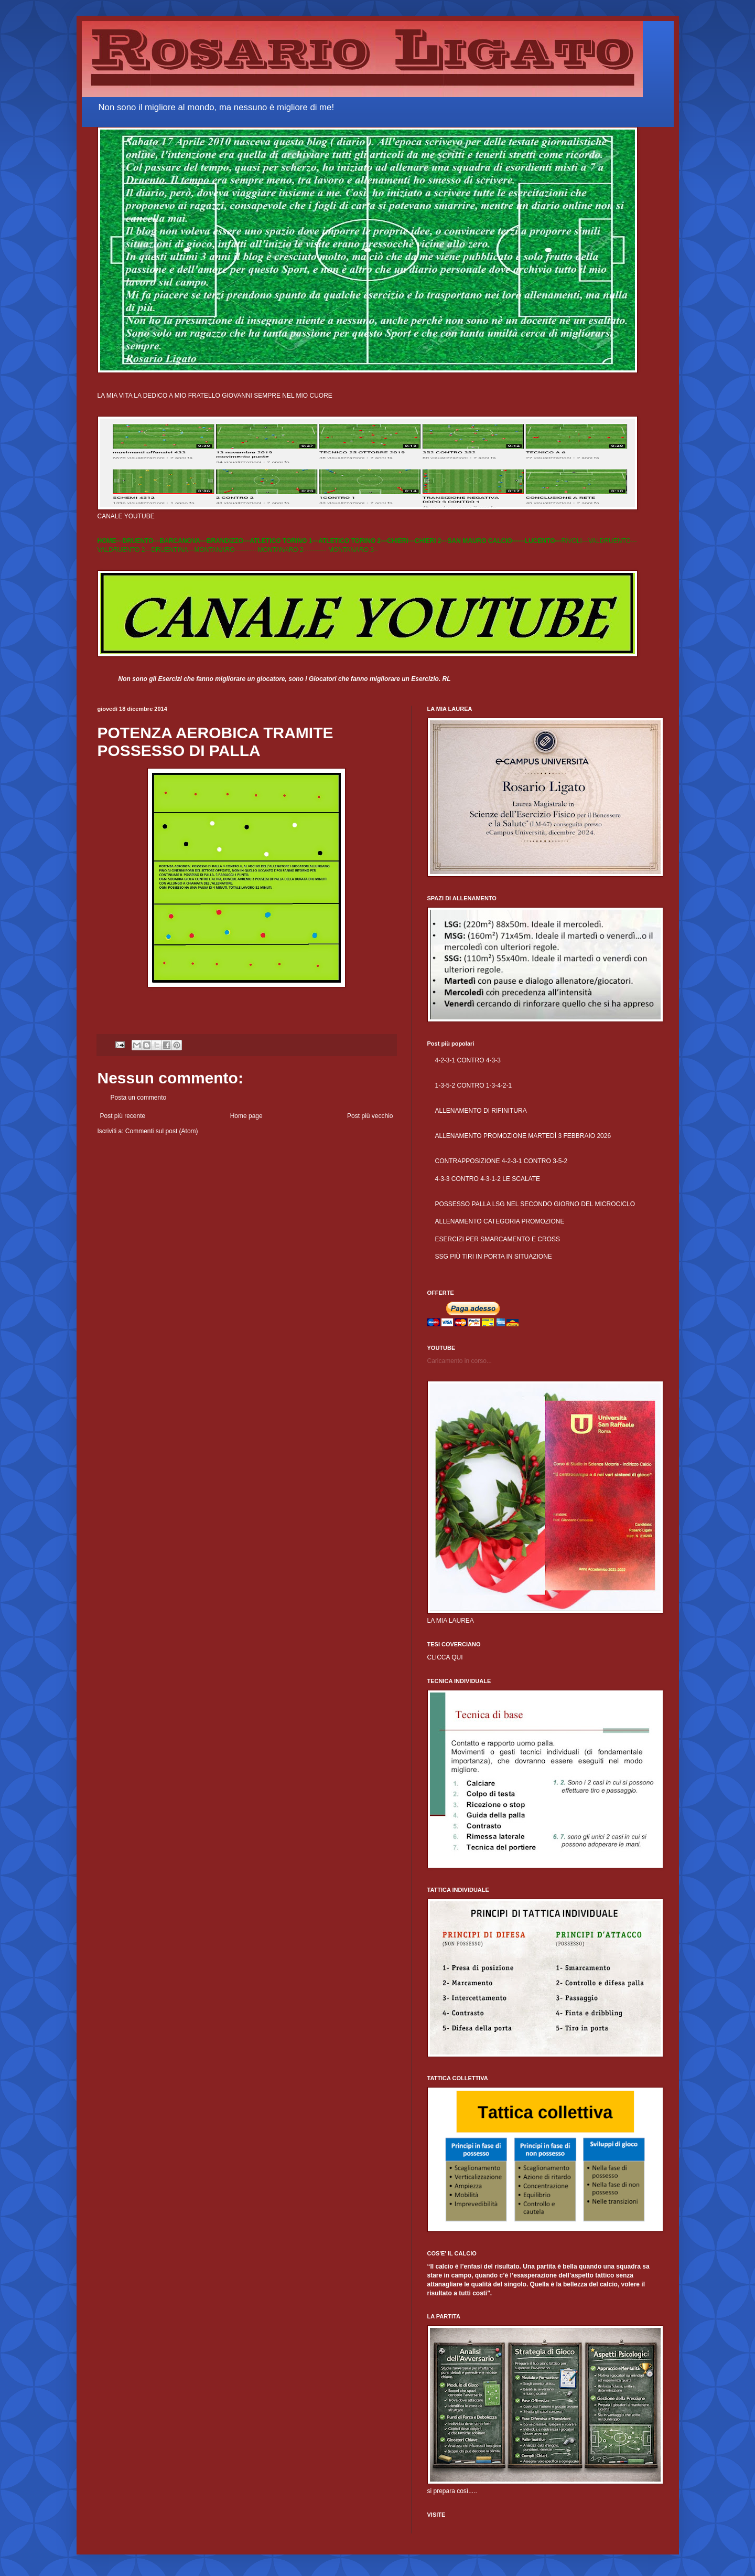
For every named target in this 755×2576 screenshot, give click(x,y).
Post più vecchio (370, 1116)
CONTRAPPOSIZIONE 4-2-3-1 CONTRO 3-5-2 (501, 1161)
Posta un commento (139, 1097)
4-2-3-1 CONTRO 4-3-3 (468, 1060)
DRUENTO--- (141, 541)
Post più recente (123, 1116)
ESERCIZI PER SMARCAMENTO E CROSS (497, 1239)
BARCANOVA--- (183, 541)
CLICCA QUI (445, 1657)
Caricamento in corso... (459, 1361)
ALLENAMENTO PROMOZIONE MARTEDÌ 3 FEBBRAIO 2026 (523, 1136)
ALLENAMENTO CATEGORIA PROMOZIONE (500, 1221)
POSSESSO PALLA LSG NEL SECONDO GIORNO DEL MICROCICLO (535, 1204)
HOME (107, 541)
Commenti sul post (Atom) (161, 1131)
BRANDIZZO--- (228, 541)
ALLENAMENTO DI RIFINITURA (481, 1110)
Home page (246, 1116)
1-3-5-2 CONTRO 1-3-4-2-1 (473, 1085)
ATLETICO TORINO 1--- (284, 541)
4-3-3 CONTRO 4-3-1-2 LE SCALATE (488, 1179)
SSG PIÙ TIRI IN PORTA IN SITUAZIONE (493, 1256)
